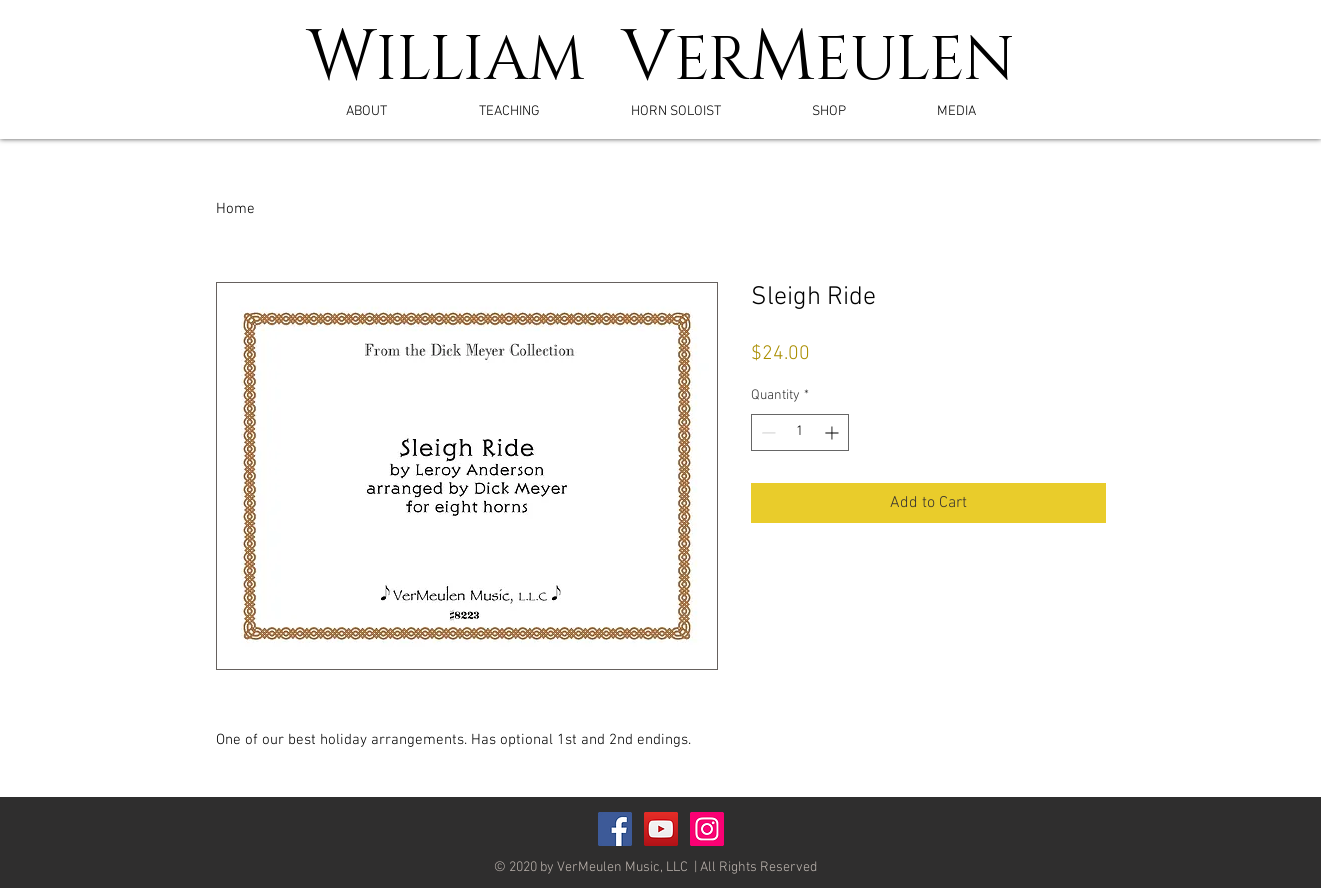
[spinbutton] (800, 432)
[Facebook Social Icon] (615, 829)
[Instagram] (707, 829)
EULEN (915, 61)
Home (235, 209)
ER (711, 61)
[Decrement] (766, 432)
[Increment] (833, 432)
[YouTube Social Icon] (661, 829)
